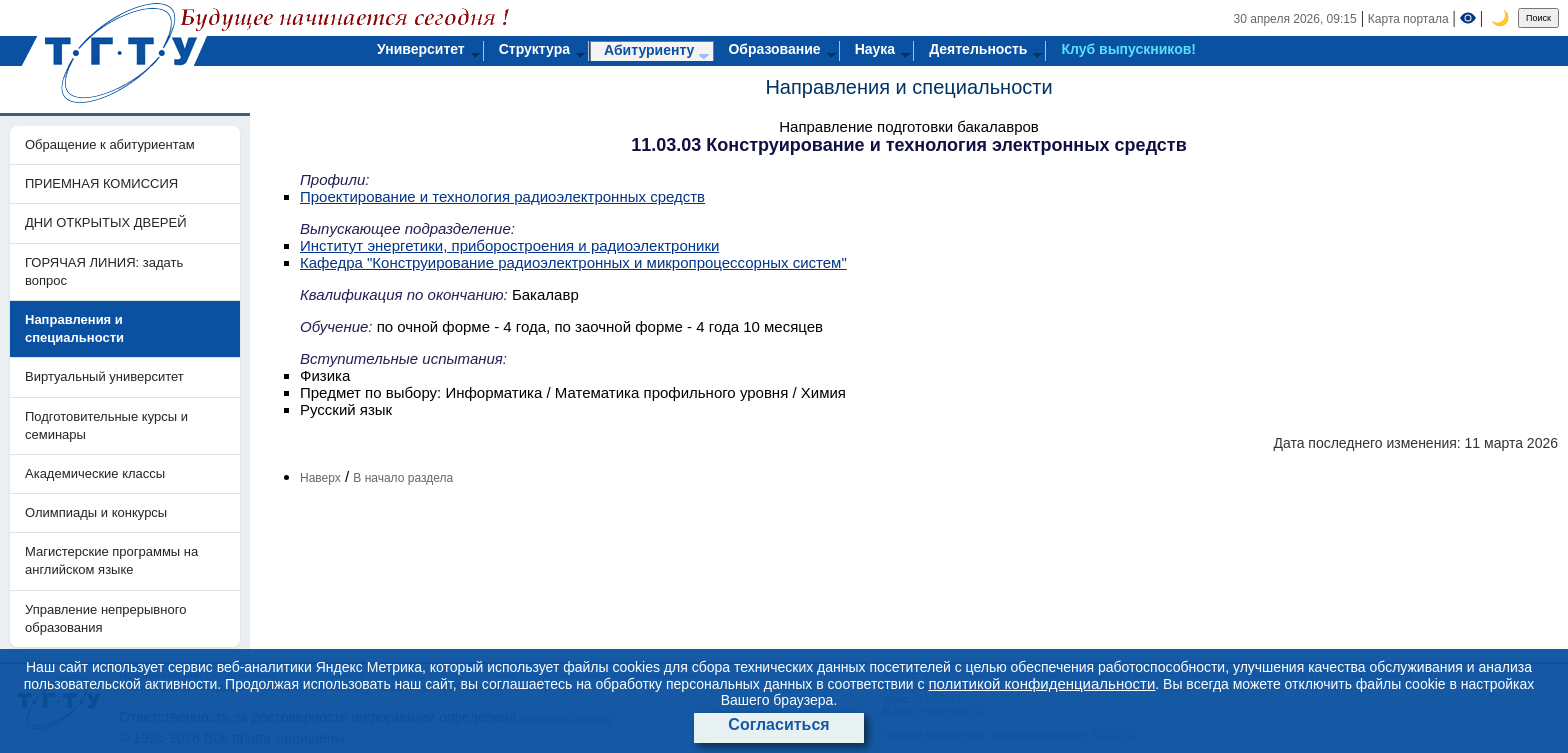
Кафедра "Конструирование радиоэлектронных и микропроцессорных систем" (573, 262)
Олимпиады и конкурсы (96, 512)
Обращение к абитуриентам (110, 144)
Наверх (320, 478)
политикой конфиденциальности (1041, 683)
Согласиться (778, 724)
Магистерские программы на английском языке (111, 560)
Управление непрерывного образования (105, 618)
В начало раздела (403, 478)
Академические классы (95, 473)
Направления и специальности (908, 87)
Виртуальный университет (104, 376)
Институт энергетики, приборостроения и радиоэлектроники (509, 245)
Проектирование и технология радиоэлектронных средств (502, 196)
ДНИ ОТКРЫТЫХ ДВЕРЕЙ (106, 222)
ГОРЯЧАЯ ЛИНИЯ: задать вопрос (104, 271)
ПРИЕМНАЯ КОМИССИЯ (101, 183)
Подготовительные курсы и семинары (106, 425)
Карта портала (1408, 19)
